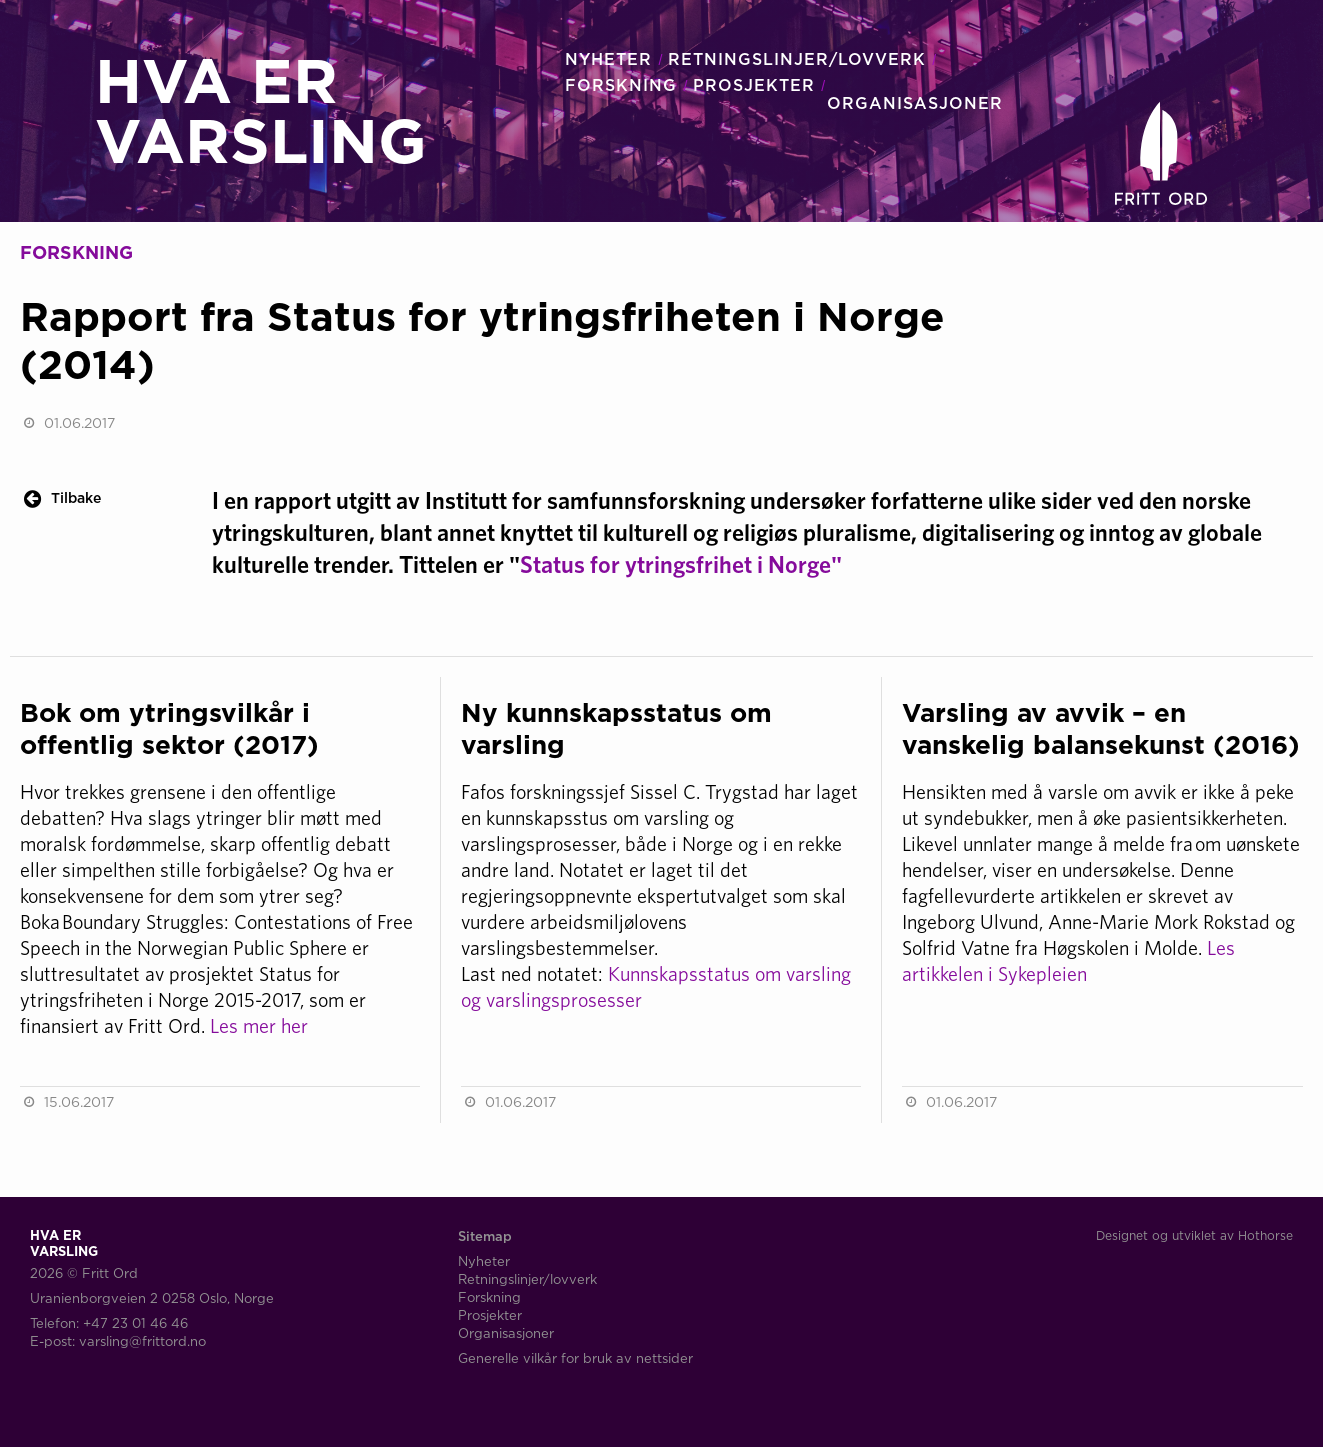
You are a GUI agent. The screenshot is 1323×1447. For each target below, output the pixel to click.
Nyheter (484, 1261)
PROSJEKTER (754, 85)
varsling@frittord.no (142, 1341)
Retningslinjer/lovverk (527, 1279)
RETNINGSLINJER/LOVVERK (797, 59)
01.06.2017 (79, 422)
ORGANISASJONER (915, 103)
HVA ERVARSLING (261, 110)
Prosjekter (490, 1315)
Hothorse (1265, 1235)
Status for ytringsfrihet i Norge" (682, 564)
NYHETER (608, 59)
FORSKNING (621, 85)
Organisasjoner (506, 1333)
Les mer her (259, 1025)
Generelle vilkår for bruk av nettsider (575, 1358)
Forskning (489, 1297)
